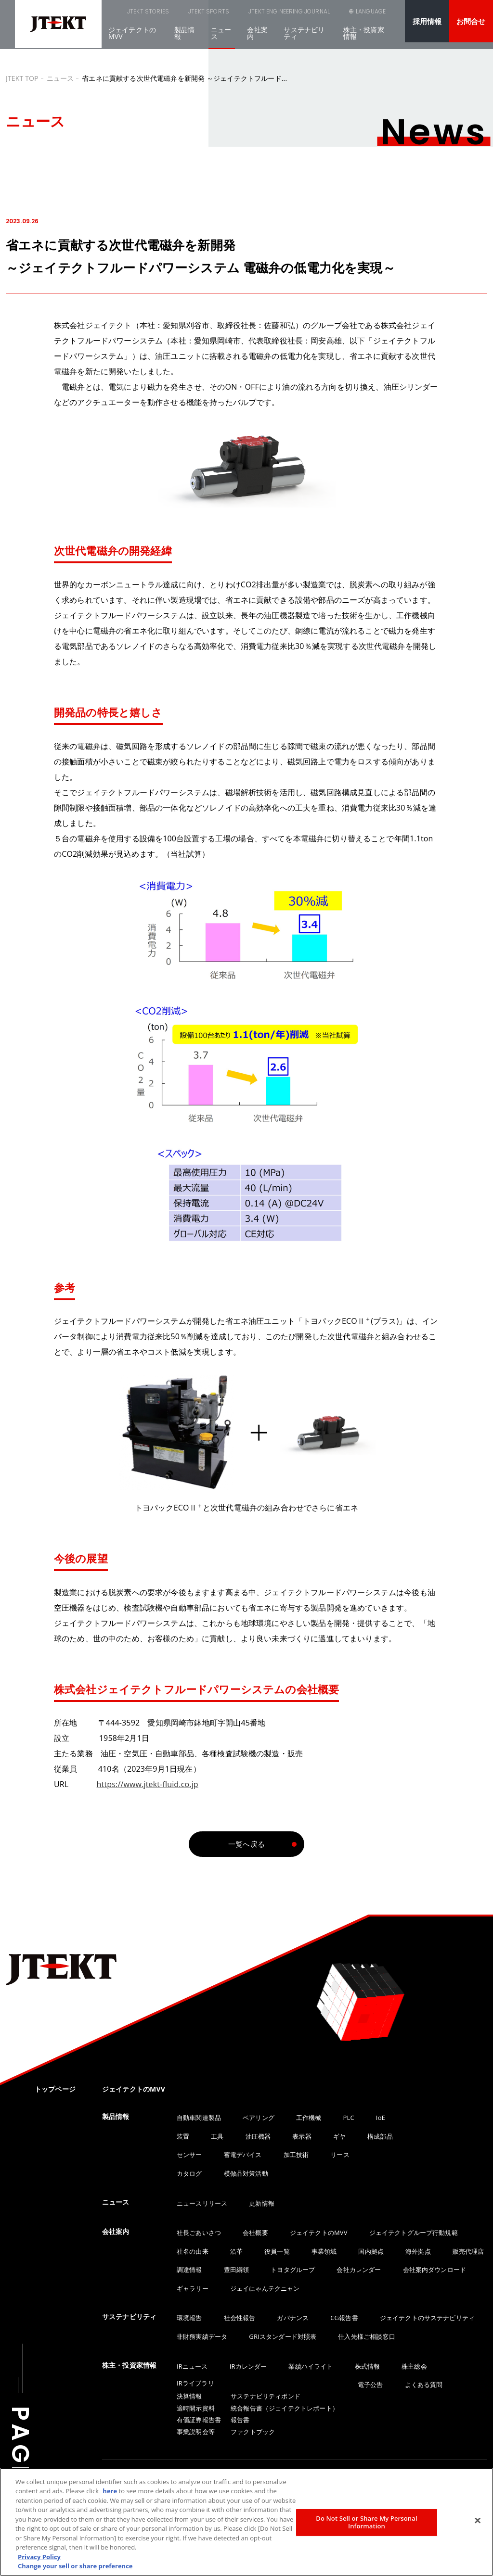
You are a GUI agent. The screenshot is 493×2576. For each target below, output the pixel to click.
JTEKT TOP (22, 78)
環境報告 (189, 2317)
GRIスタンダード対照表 (282, 2336)
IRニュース (192, 2366)
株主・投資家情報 (363, 39)
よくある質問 (424, 2384)
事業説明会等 (196, 2431)
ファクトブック (253, 2431)
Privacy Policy (39, 2556)
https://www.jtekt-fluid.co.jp (147, 1784)
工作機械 (309, 2117)
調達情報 (189, 2269)
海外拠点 (418, 2251)
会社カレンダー (359, 2269)
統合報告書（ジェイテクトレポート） (284, 2408)
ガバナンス (293, 2317)
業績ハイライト (310, 2366)
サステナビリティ (304, 39)
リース (339, 2154)
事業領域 (324, 2251)
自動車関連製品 (199, 2117)
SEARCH (321, 17)
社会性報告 (240, 2317)
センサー (189, 2154)
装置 (183, 2136)
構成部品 (380, 2136)
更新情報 (261, 2203)
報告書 (240, 2419)
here (110, 2491)
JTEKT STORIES (123, 14)
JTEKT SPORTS (177, 14)
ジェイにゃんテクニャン (265, 2288)
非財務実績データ (202, 2336)
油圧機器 (258, 2136)
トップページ (55, 2089)
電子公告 (370, 2384)
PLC (348, 2117)
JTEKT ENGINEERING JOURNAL (248, 14)
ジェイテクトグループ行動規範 (413, 2232)
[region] (246, 2522)
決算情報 (189, 2396)
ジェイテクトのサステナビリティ (427, 2317)
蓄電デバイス (243, 2154)
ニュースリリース (202, 2203)
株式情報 (367, 2366)
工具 (217, 2136)
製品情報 (184, 39)
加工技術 (296, 2154)
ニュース (221, 39)
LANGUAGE (369, 17)
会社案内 (257, 39)
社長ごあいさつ (199, 2232)
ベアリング (258, 2117)
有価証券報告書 (199, 2419)
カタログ (189, 2173)
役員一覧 (277, 2251)
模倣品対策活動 (246, 2173)
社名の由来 (192, 2251)
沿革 (236, 2251)
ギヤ (339, 2136)
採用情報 (427, 21)
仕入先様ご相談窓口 (366, 2336)
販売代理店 (468, 2251)
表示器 (301, 2136)
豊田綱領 (236, 2269)
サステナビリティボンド (265, 2396)
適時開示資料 (196, 2408)
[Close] (477, 2520)
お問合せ (471, 21)
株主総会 (414, 2366)
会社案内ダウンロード (435, 2269)
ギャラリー (192, 2288)
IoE (380, 2117)
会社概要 (255, 2232)
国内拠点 (371, 2251)
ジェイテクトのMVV (132, 39)
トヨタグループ (293, 2269)
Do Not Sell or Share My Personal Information (366, 2522)
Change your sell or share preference (75, 2566)
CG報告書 (344, 2317)
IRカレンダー (248, 2366)
